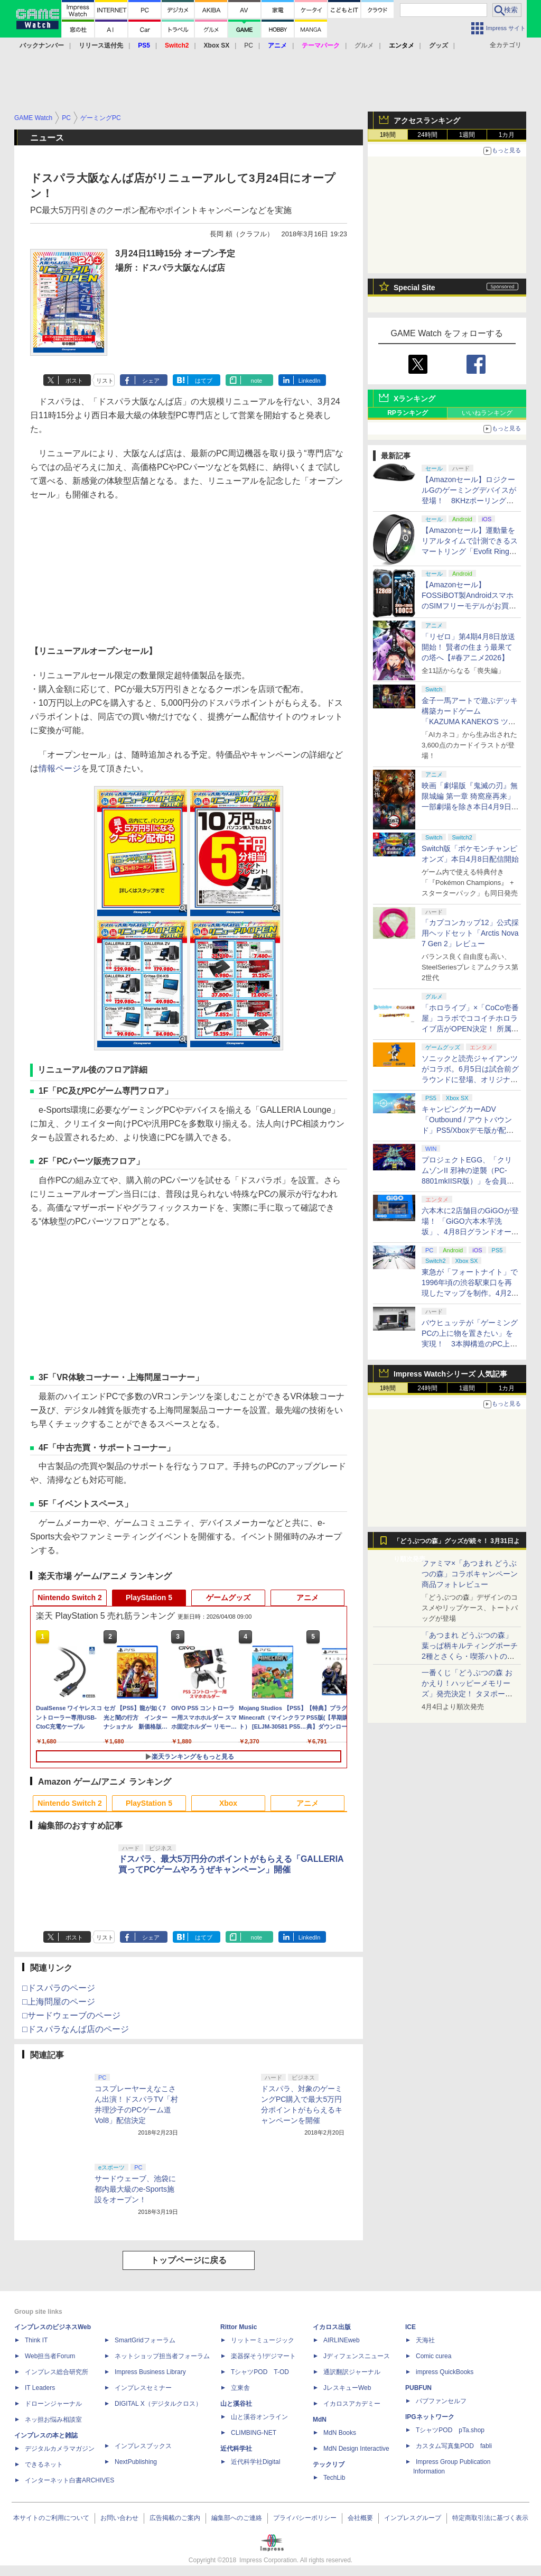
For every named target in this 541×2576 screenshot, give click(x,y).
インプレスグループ (412, 2518)
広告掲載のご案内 (175, 2518)
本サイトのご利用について (51, 2518)
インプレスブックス (143, 2446)
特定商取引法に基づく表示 (490, 2518)
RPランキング (407, 413)
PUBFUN (418, 2388)
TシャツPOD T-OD (260, 2372)
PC (248, 45)
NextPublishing (136, 2462)
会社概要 (360, 2518)
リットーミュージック (262, 2340)
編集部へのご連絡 (236, 2518)
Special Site (414, 287)
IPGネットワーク (429, 2417)
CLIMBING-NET (253, 2432)
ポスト (74, 380)
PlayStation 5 (149, 1597)
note (256, 380)
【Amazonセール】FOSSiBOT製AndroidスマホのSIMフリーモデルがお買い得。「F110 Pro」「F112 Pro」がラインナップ (469, 605)
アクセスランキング (427, 120)
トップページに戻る (189, 2260)
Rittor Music (238, 2327)
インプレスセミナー (143, 2388)
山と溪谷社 (236, 2403)
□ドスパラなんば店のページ (75, 2029)
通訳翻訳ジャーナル (351, 2372)
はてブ (203, 380)
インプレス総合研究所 (56, 2372)
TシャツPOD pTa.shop (450, 2430)
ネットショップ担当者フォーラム (162, 2356)
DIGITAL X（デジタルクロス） (158, 2403)
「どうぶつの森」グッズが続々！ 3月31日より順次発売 (457, 1543)
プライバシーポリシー (305, 2518)
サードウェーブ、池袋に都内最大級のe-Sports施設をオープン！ (135, 2189)
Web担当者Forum (50, 2356)
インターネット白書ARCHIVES (69, 2480)
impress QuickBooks (444, 2372)
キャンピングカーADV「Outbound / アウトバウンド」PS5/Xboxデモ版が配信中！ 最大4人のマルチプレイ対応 (468, 1130)
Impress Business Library (150, 2372)
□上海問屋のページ (58, 2001)
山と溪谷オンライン (259, 2417)
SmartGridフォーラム (145, 2340)
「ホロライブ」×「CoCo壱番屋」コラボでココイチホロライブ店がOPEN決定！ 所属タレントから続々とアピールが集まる (470, 1028)
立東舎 (240, 2388)
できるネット (44, 2464)
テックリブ (328, 2464)
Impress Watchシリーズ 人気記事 (450, 1374)
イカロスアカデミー (351, 2403)
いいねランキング (487, 413)
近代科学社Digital (255, 2462)
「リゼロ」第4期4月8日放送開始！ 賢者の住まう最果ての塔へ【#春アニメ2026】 (468, 647)
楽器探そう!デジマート (263, 2356)
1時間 (388, 135)
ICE (410, 2327)
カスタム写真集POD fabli (454, 2446)
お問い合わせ (119, 2518)
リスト (105, 380)
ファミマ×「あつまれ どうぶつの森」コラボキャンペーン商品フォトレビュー (470, 1574)
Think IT (36, 2340)
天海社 (425, 2340)
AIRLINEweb (341, 2340)
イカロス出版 (332, 2327)
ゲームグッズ (228, 1597)
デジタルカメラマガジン (60, 2448)
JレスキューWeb (347, 2388)
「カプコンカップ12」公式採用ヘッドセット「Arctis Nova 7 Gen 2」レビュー (470, 933)
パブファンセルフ (441, 2401)
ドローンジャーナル (53, 2403)
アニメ (307, 1597)
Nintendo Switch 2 (69, 1597)
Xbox (228, 1803)
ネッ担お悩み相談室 (53, 2419)
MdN (320, 2419)
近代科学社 (236, 2448)
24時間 (427, 135)
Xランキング (414, 398)
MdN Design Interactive (356, 2448)
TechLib (334, 2477)
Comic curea (433, 2356)
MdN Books (339, 2432)
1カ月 (507, 135)
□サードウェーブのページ (71, 2015)
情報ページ (60, 768)
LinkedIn (310, 380)
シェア (151, 380)
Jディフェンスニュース (356, 2356)
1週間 (467, 135)
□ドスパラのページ (58, 1987)
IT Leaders (40, 2388)
